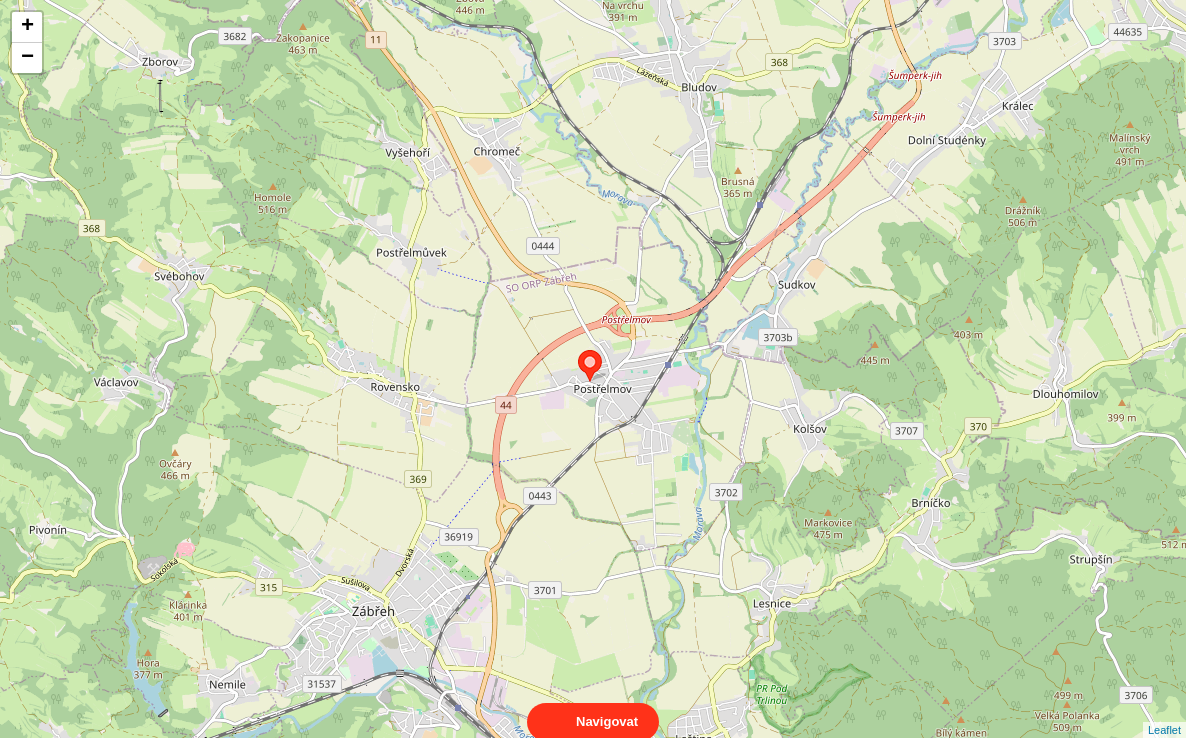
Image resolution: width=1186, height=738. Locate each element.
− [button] (27, 58)
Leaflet (1164, 712)
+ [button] (27, 27)
